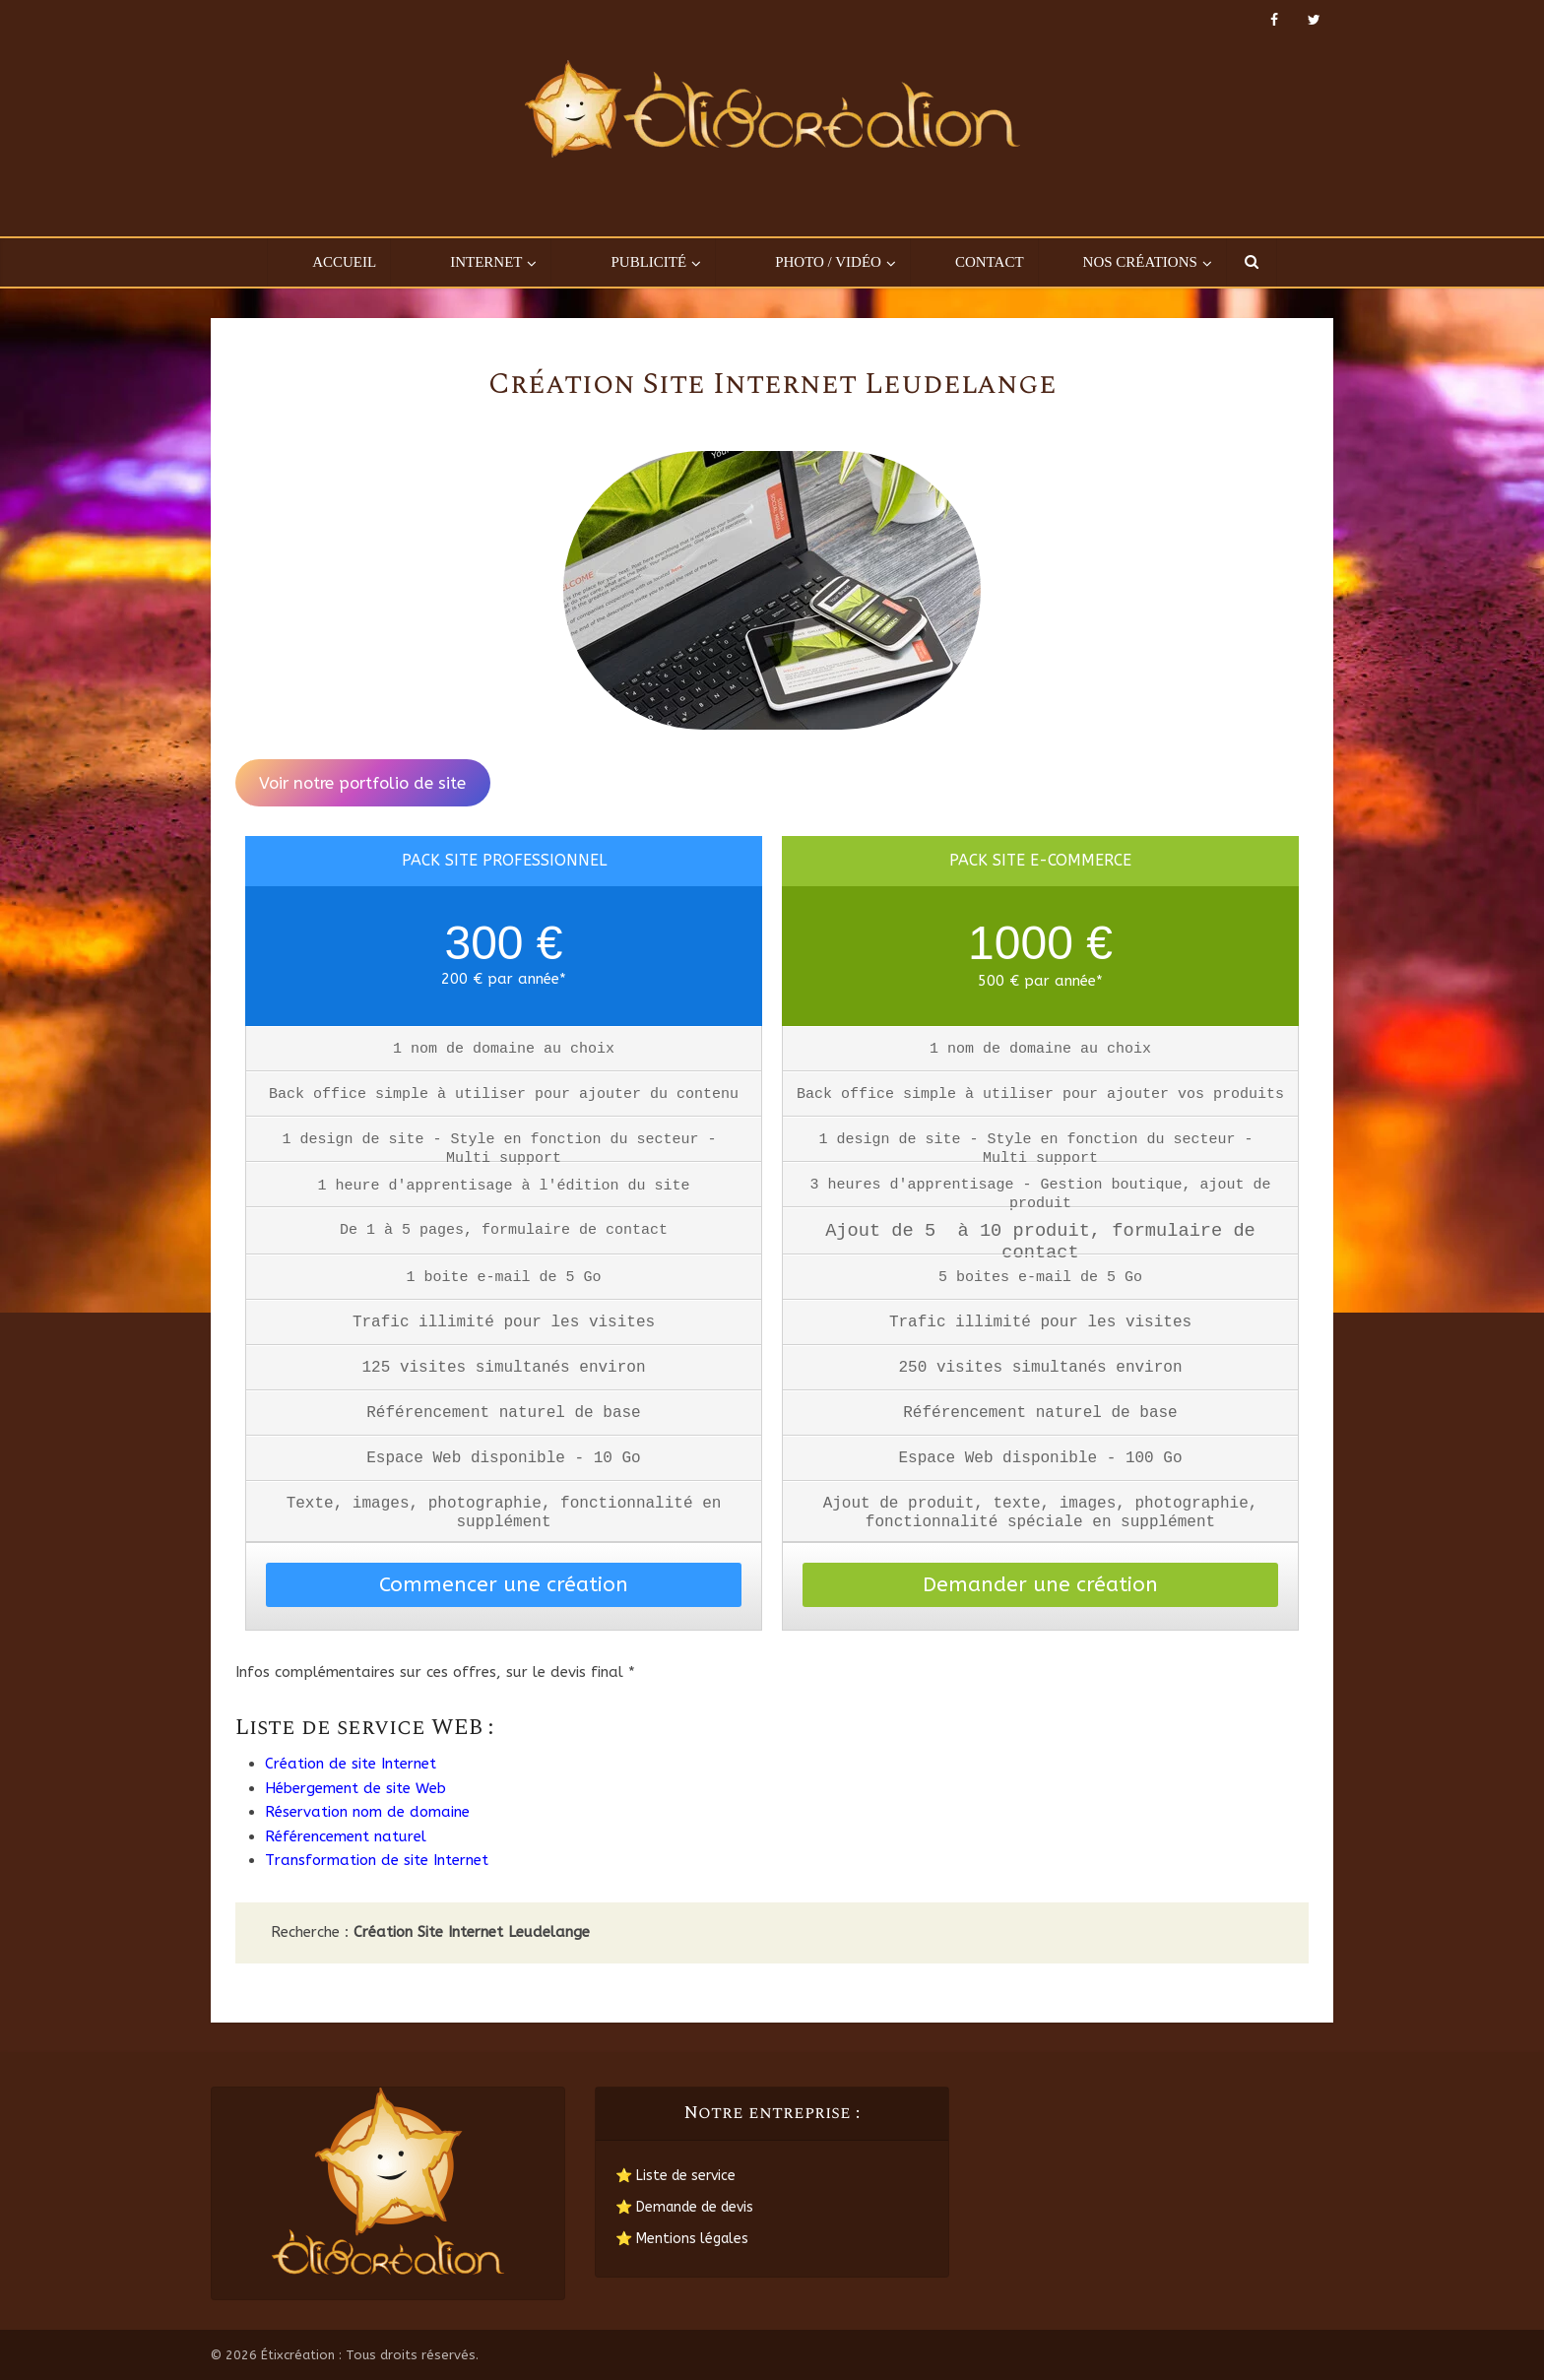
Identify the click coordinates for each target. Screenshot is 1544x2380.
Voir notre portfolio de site (362, 783)
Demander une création (1040, 1585)
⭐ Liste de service (675, 2175)
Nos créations (1140, 262)
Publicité (648, 262)
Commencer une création (503, 1585)
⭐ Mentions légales (681, 2238)
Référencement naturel (345, 1836)
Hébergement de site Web (355, 1788)
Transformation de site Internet (376, 1860)
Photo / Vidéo (828, 262)
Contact (989, 262)
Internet (486, 262)
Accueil (344, 262)
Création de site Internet (350, 1763)
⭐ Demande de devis (684, 2207)
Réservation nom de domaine (367, 1812)
